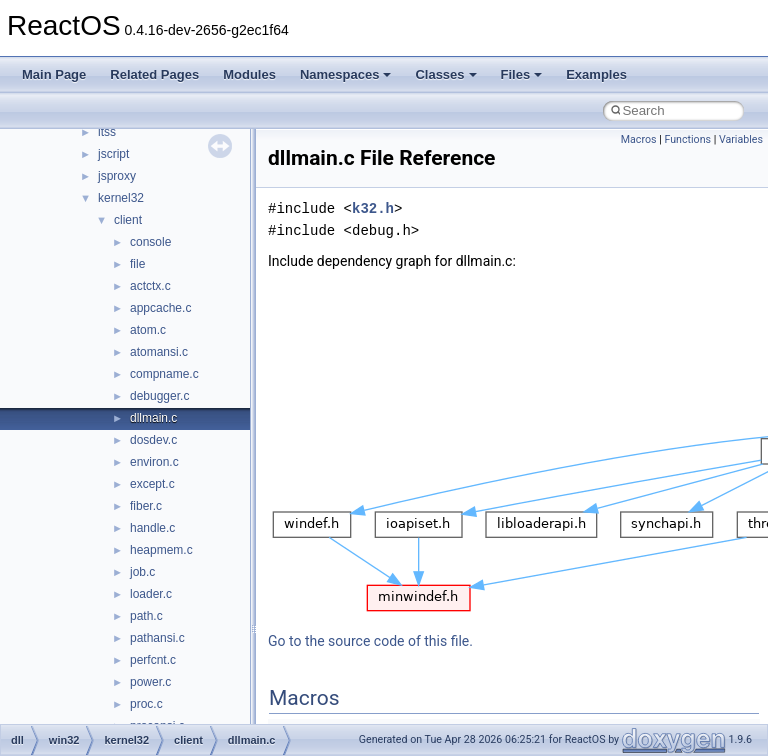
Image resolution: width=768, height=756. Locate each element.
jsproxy (117, 176)
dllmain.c (153, 418)
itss (107, 132)
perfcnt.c (153, 660)
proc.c (146, 704)
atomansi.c (159, 352)
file (137, 264)
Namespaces (346, 74)
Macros (639, 139)
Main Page (54, 74)
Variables (741, 139)
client (128, 220)
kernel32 (121, 198)
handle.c (152, 528)
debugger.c (159, 396)
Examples (596, 74)
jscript (113, 154)
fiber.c (146, 506)
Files (522, 74)
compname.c (164, 374)
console (150, 242)
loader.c (151, 594)
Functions (687, 139)
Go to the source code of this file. (370, 641)
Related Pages (154, 74)
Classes (445, 74)
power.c (150, 682)
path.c (146, 616)
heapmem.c (161, 550)
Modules (249, 74)
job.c (142, 572)
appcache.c (160, 308)
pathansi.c (157, 638)
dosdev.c (153, 440)
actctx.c (150, 286)
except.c (152, 484)
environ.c (154, 462)
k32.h (373, 208)
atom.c (148, 330)
